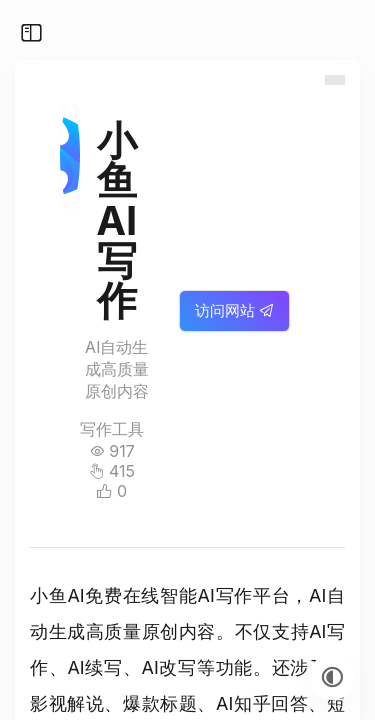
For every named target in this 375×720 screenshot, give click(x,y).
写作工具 (112, 429)
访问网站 (234, 310)
